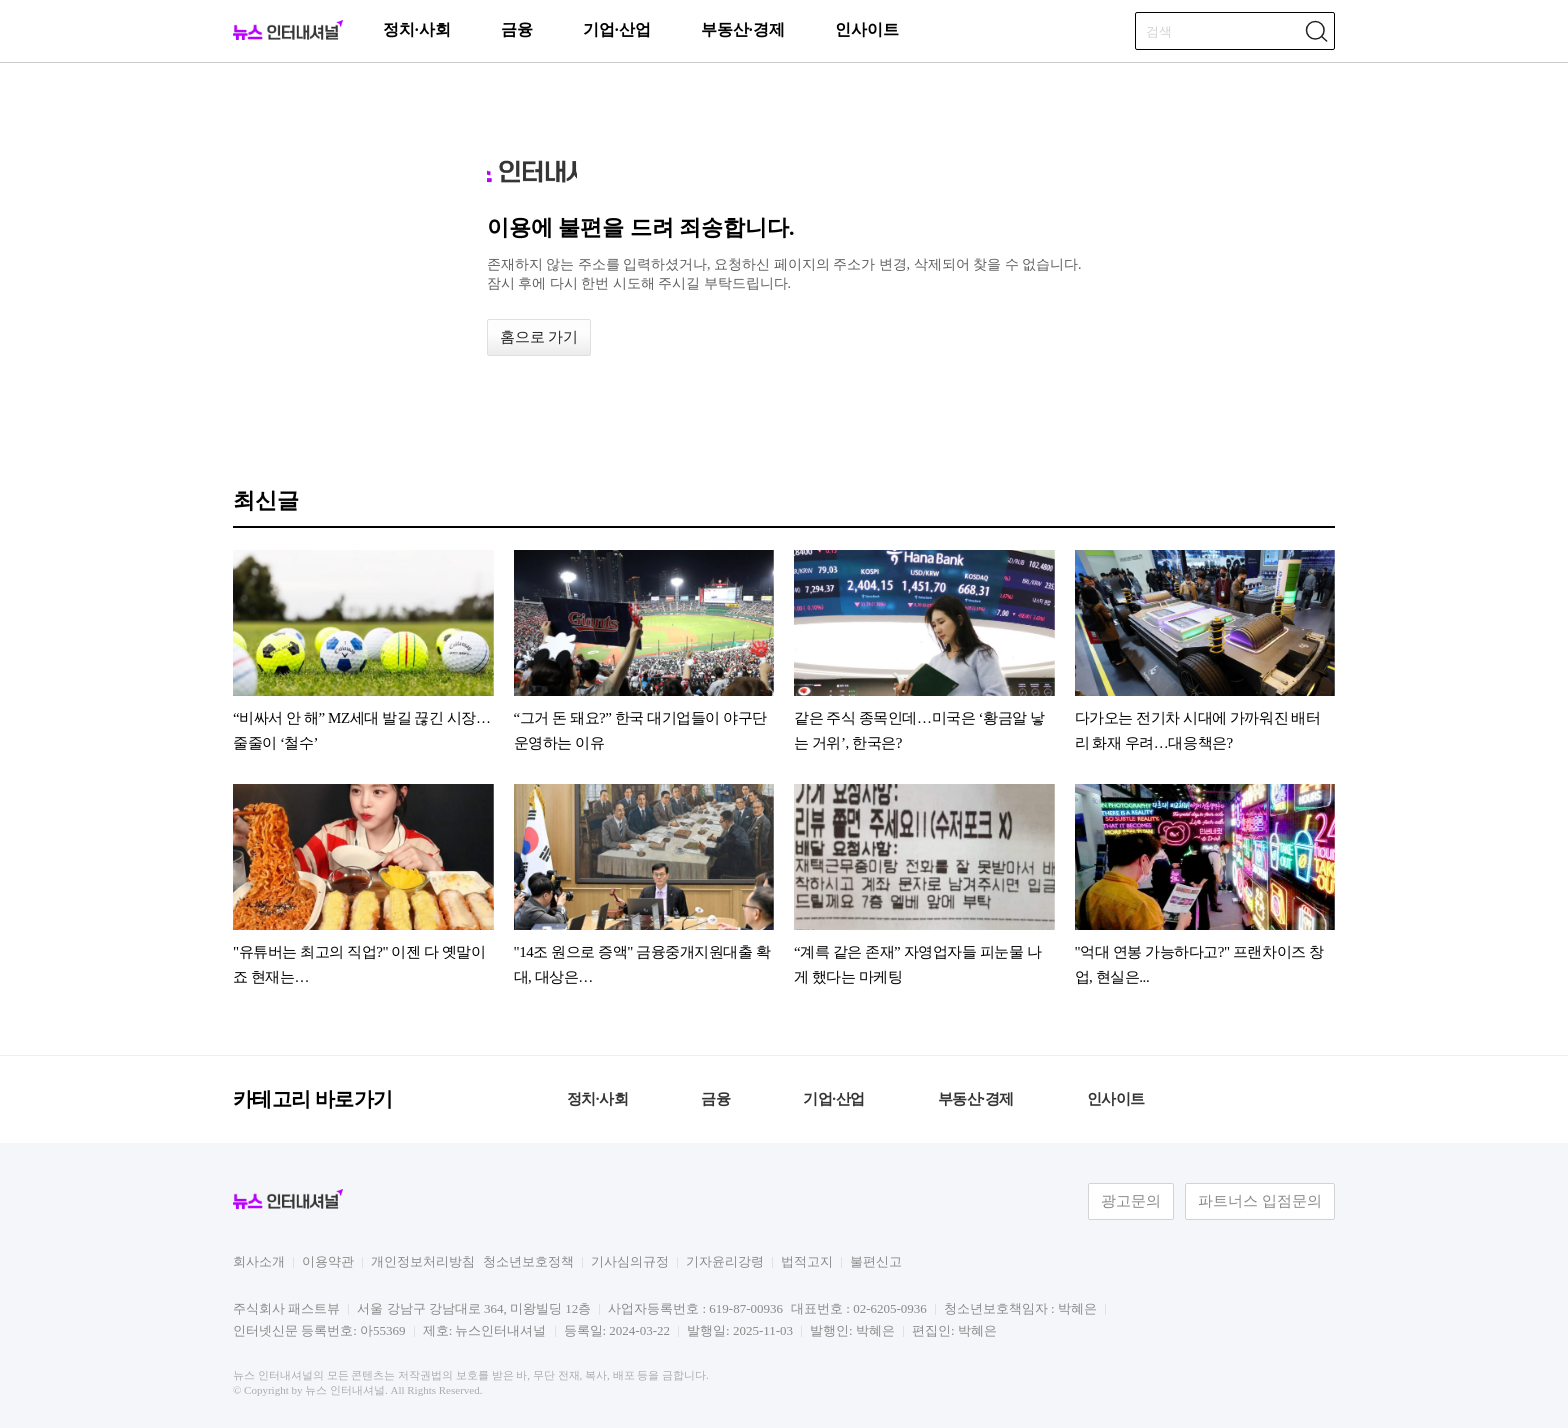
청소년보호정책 (528, 1261)
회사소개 (259, 1261)
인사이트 (867, 29)
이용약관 (328, 1261)
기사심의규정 (630, 1261)
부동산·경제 (743, 29)
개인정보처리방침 (423, 1261)
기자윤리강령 (725, 1261)
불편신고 (876, 1261)
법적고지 (807, 1261)
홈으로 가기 (539, 337)
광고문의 (1131, 1201)
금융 (517, 29)
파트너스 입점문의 (1260, 1201)
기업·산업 (617, 29)
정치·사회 (417, 29)
